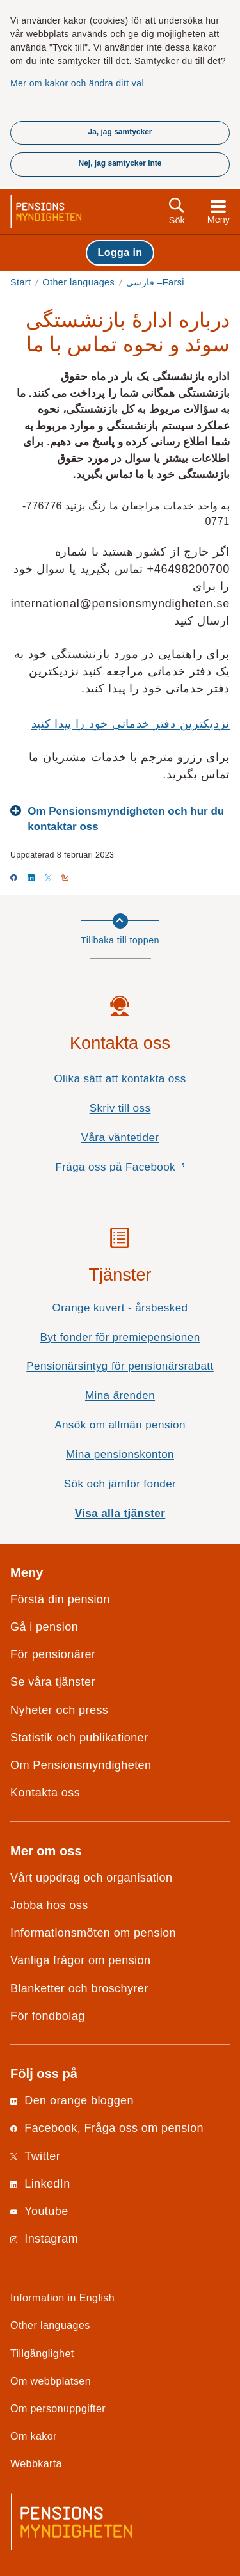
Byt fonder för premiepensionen (120, 1337)
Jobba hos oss (49, 1905)
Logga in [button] (119, 252)
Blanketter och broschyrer (79, 1988)
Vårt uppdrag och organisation (91, 1877)
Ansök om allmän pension (120, 1425)
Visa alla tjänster (120, 1513)
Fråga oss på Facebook (142, 1170)
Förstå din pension (60, 1599)
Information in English (62, 2297)
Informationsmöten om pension (93, 1932)
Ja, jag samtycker (120, 131)
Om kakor (33, 2436)
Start (20, 282)
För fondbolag (47, 2016)
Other (78, 282)
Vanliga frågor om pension (80, 1960)
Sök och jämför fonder (120, 1484)
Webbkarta (36, 2463)
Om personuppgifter (58, 2408)
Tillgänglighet (42, 2353)
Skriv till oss (120, 1108)
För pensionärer (52, 1654)
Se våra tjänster (52, 1682)
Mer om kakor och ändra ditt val (77, 83)
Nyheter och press (59, 1710)
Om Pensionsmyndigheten (80, 1765)
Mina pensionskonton (120, 1454)
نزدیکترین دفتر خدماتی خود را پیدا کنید (130, 723)
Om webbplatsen (50, 2381)
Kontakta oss (45, 1792)
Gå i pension (44, 1626)
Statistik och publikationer (79, 1737)
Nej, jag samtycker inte (119, 163)
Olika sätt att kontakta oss (120, 1079)
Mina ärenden (120, 1395)
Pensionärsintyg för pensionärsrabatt (119, 1366)
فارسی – (155, 282)
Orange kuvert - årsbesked (120, 1308)
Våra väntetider (120, 1138)
